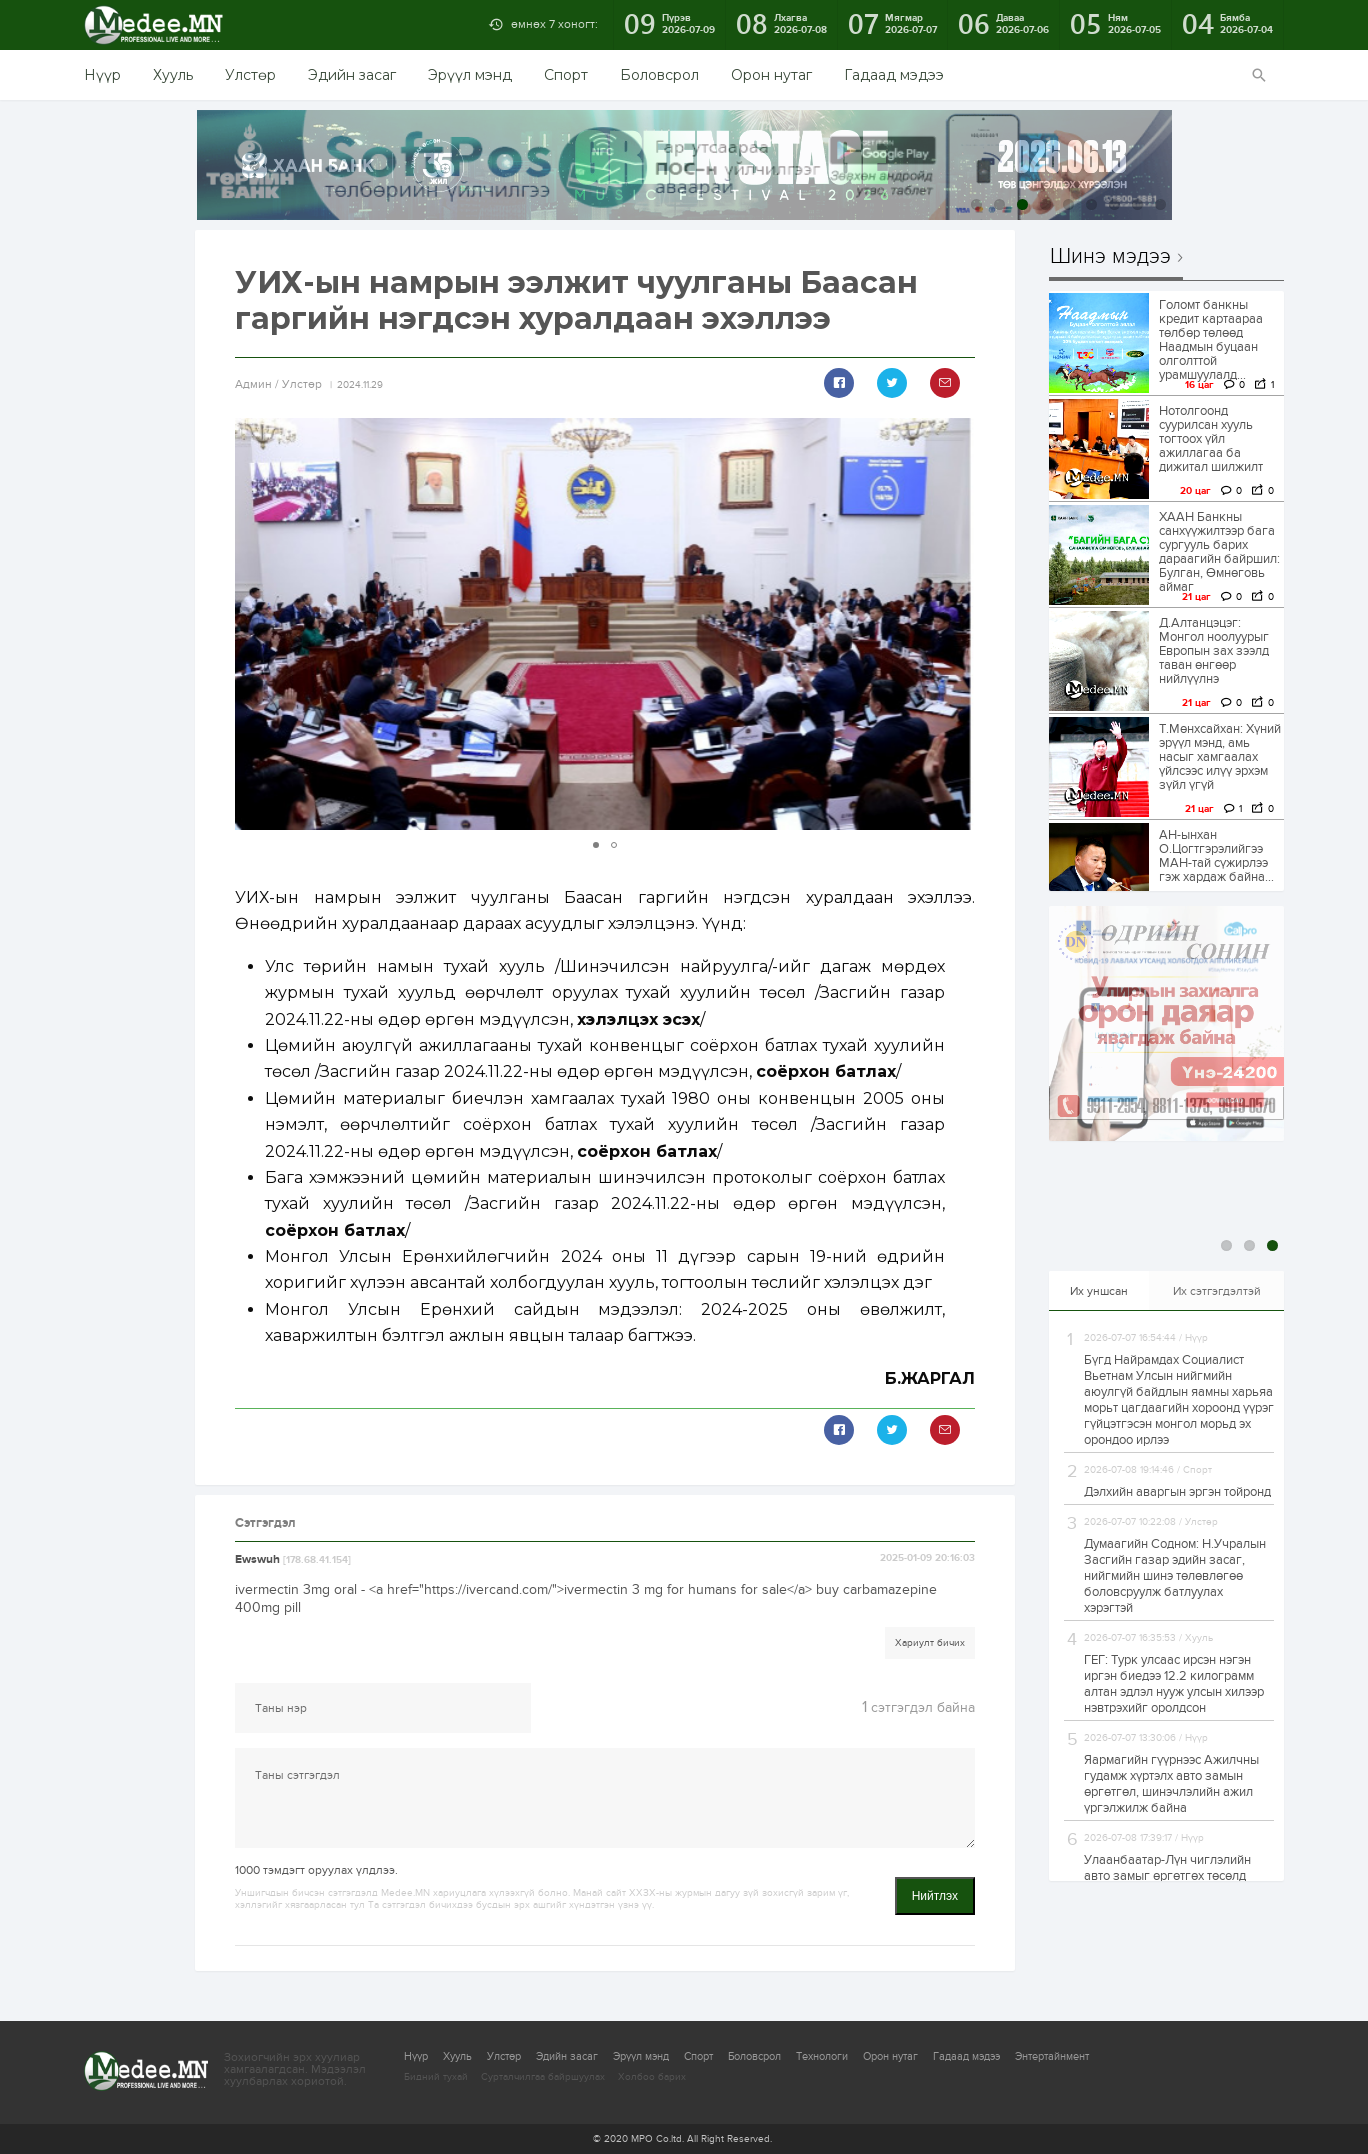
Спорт (566, 75)
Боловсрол (659, 75)
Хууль (173, 75)
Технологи (822, 2056)
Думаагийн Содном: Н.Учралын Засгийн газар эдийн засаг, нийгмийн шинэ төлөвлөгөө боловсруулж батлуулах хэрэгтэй (1175, 1576)
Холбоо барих (652, 2077)
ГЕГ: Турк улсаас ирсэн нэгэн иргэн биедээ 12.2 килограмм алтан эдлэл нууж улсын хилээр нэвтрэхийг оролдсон (1174, 1684)
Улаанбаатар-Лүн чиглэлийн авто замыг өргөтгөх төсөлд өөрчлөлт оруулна (1167, 1876)
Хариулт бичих (930, 1643)
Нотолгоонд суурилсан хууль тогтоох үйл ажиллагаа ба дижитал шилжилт (1211, 439)
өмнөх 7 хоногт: (554, 24)
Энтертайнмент (1052, 2056)
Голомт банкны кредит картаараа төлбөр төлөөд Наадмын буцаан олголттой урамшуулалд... (1211, 340)
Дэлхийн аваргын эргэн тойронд (1177, 1492)
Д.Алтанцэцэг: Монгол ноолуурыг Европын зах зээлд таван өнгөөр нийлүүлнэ (1214, 651)
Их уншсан (1099, 1291)
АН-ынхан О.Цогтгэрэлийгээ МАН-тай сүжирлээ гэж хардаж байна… (1216, 856)
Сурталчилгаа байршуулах (543, 2077)
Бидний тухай (436, 2077)
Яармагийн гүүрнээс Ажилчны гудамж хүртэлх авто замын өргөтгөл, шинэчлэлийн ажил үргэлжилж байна (1171, 1784)
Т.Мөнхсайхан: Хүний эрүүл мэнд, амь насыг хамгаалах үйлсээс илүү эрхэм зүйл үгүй (1220, 757)
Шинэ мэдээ (1110, 257)
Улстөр (250, 75)
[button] (957, 624)
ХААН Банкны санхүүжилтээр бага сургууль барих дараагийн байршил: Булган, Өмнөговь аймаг (1219, 552)
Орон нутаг (771, 75)
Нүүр (102, 75)
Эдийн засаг (352, 75)
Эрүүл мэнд (470, 75)
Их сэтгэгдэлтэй (1217, 1291)
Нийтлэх (935, 1896)
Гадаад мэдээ (894, 75)
